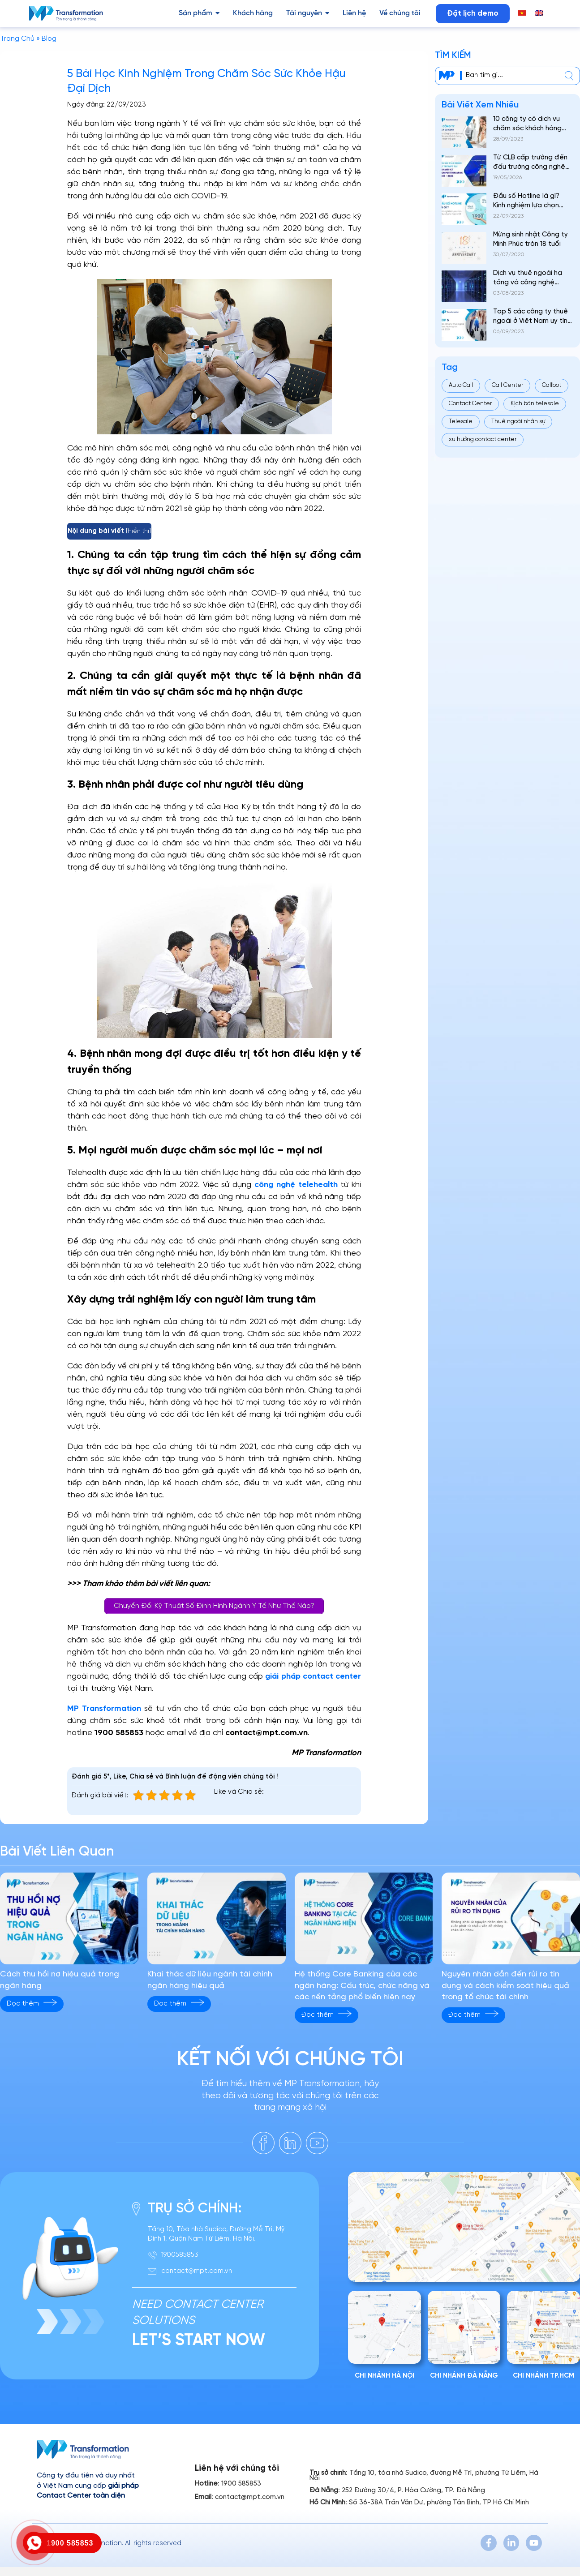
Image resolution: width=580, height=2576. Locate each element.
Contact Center (470, 404)
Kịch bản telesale (535, 404)
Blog (49, 39)
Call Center (507, 385)
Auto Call (461, 385)
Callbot (551, 385)
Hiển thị (138, 531)
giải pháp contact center (313, 1676)
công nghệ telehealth (296, 1185)
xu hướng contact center (482, 439)
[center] (569, 76)
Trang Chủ (17, 39)
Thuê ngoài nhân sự (518, 421)
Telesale (461, 421)
